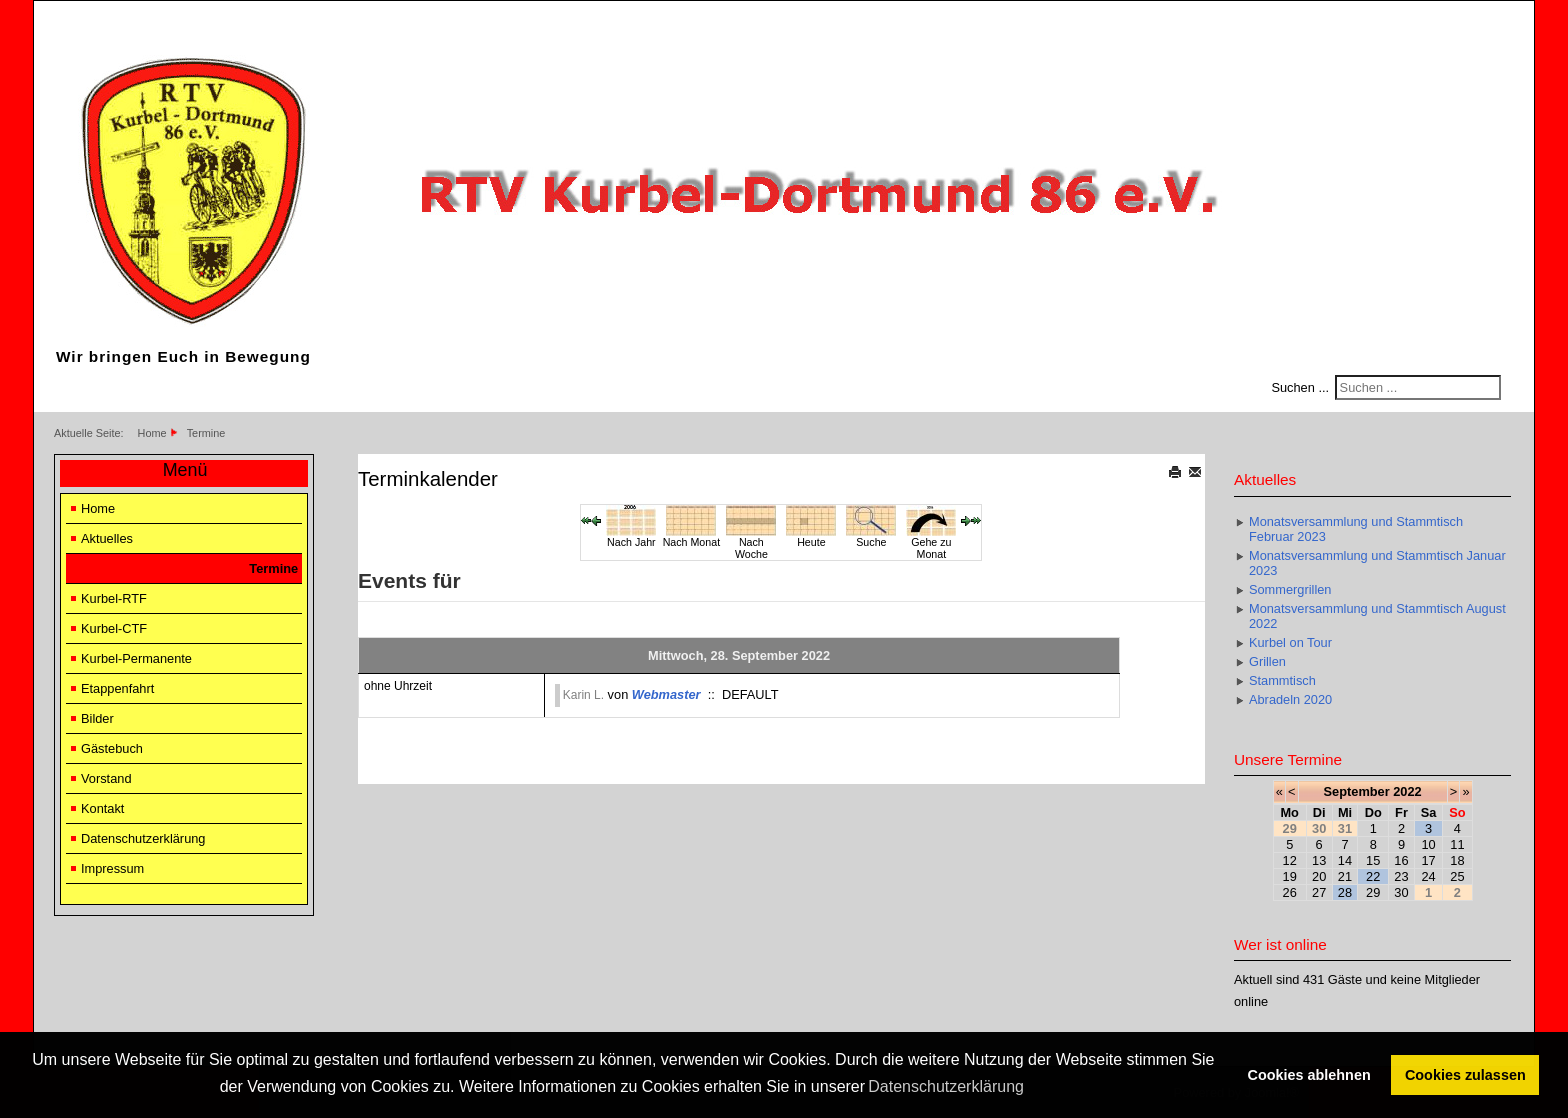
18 (1457, 860)
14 (1345, 860)
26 (1290, 892)
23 (1401, 876)
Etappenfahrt (117, 688)
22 (1373, 876)
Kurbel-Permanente (136, 658)
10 (1428, 844)
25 (1457, 876)
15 (1373, 860)
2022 (1407, 791)
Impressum (112, 868)
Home (98, 508)
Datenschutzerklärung (143, 838)
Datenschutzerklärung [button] (946, 1086)
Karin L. (583, 695)
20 (1319, 876)
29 (1373, 892)
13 (1319, 860)
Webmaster (666, 694)
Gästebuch (112, 748)
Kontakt (102, 808)
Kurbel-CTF (114, 628)
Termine (273, 568)
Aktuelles (107, 538)
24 (1428, 876)
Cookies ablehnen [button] (1309, 1075)
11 (1457, 844)
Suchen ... (1300, 387)
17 (1428, 860)
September (1357, 791)
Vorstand (106, 778)
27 (1319, 892)
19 (1290, 876)
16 (1401, 860)
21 (1345, 876)
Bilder (97, 718)
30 (1401, 892)
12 (1290, 860)
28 (1345, 892)
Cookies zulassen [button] (1465, 1075)
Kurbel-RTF (114, 598)
